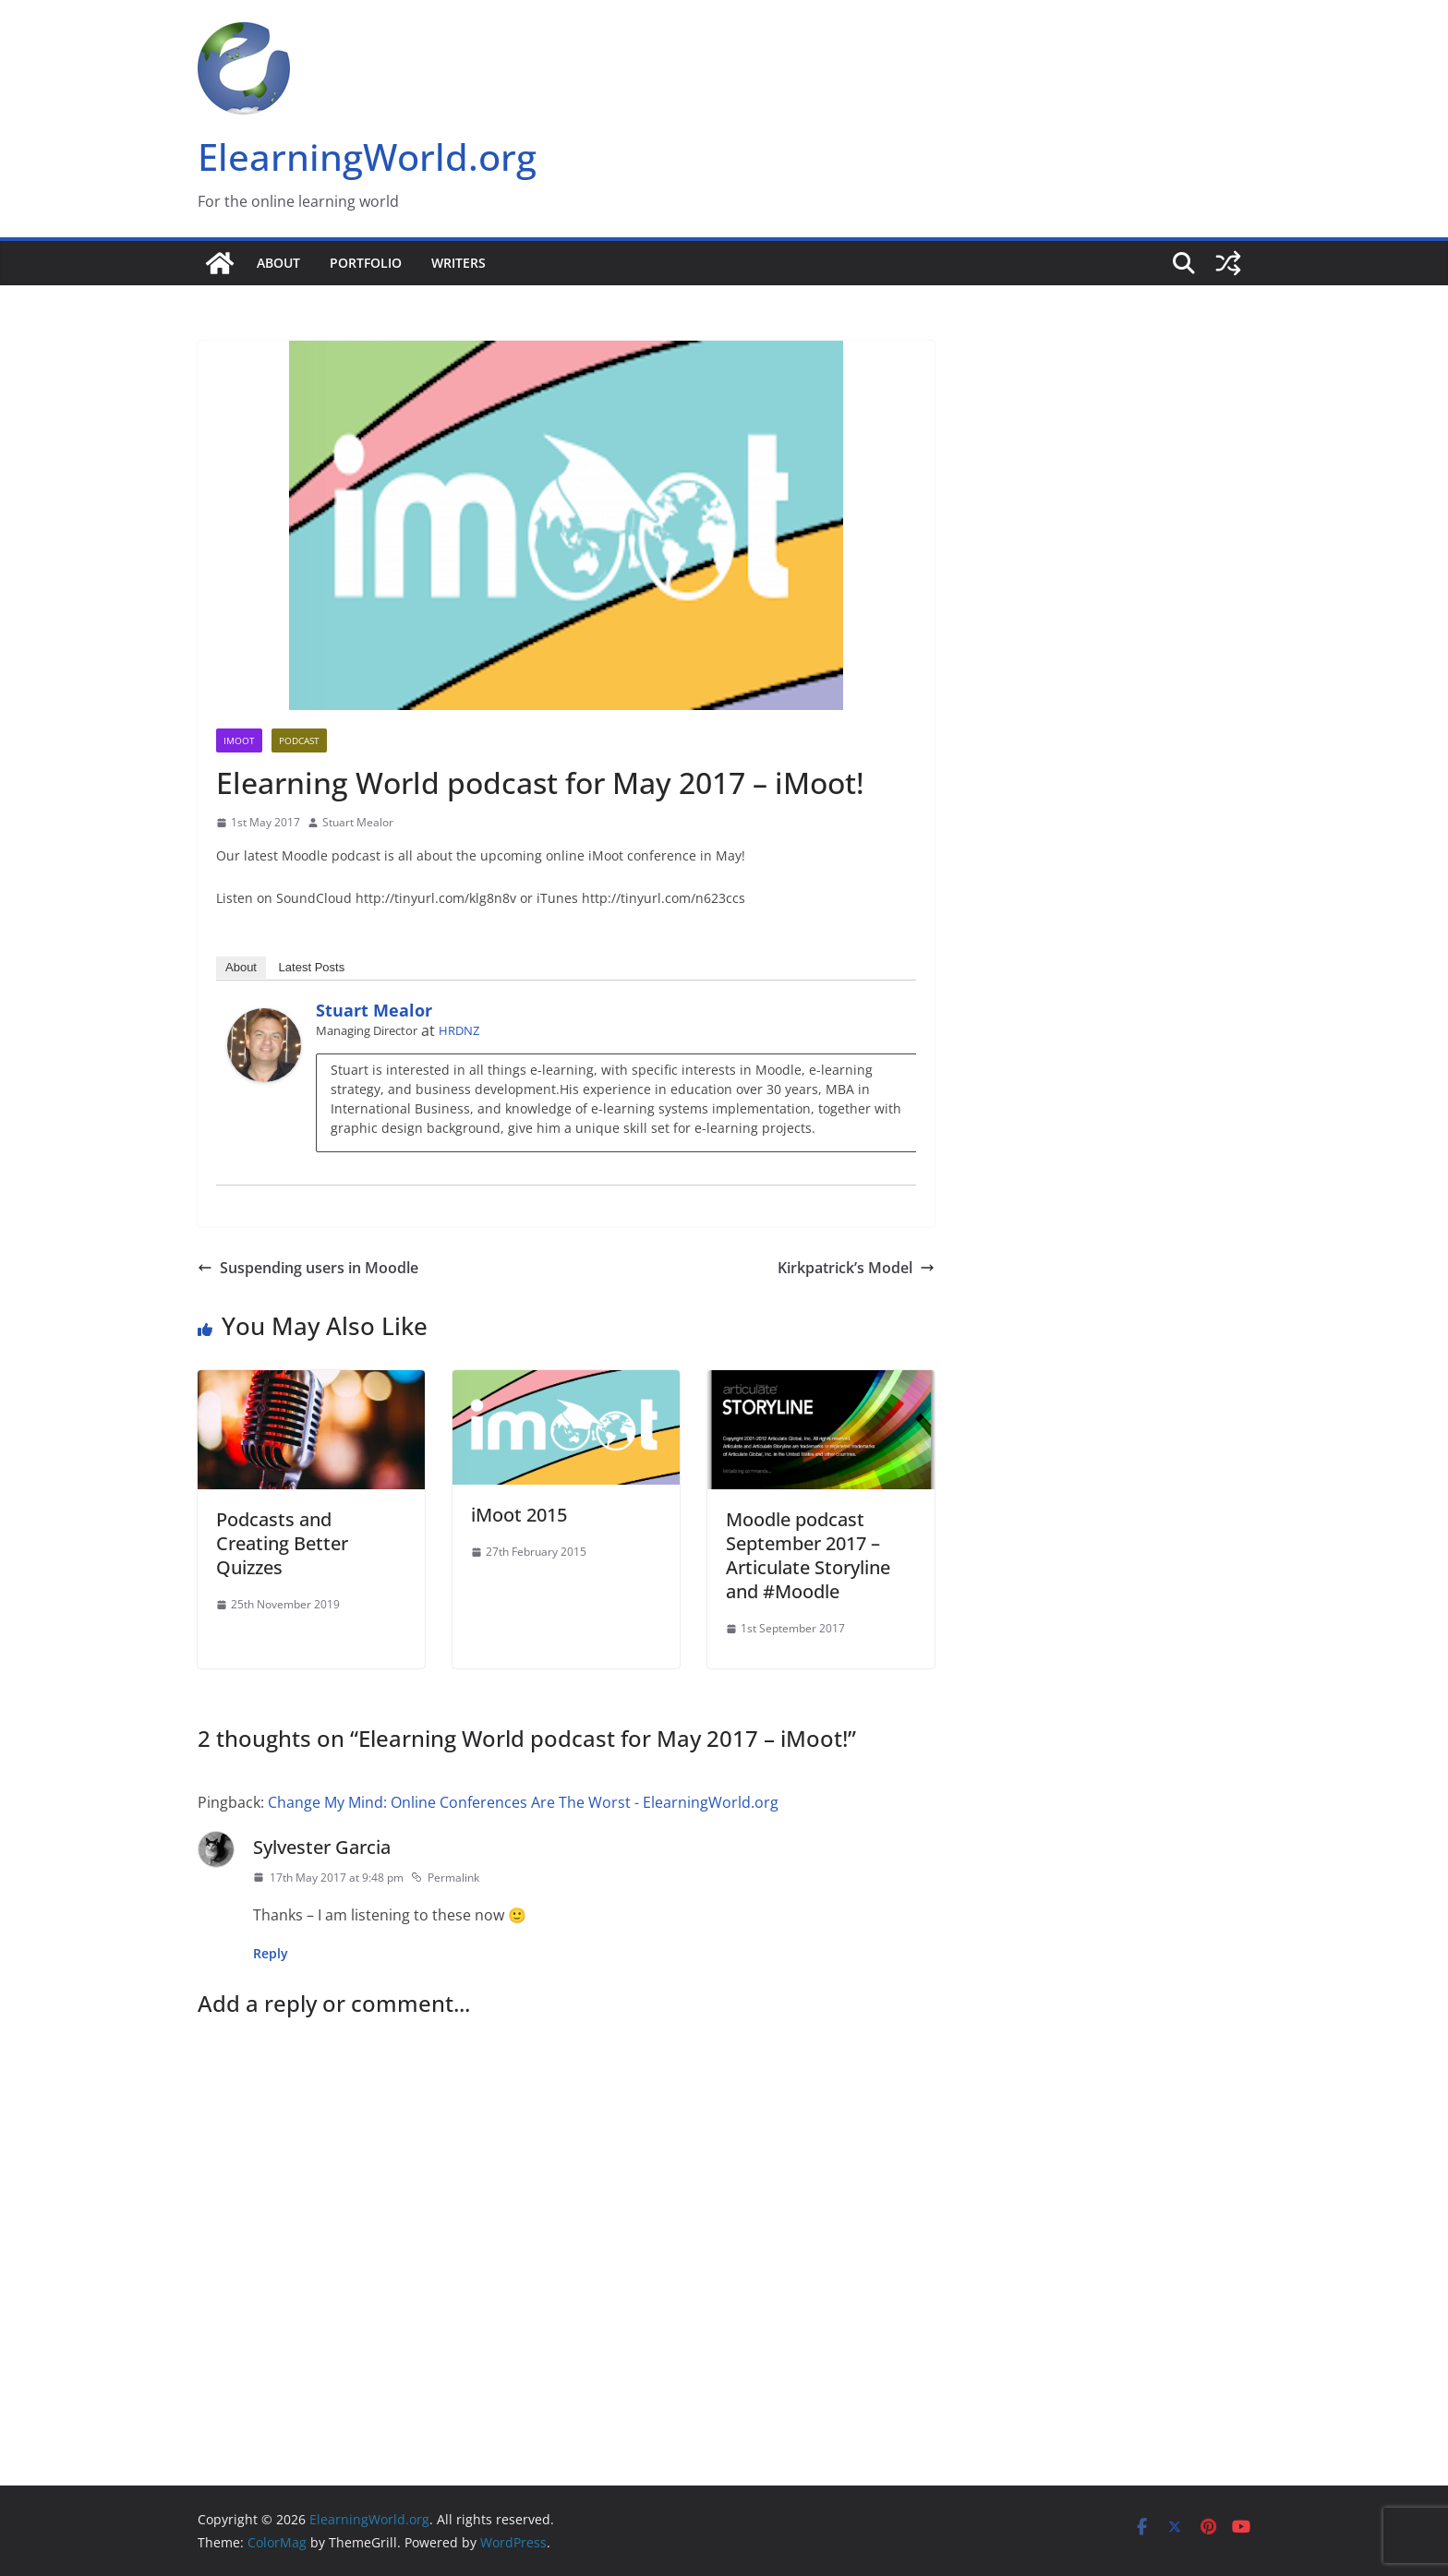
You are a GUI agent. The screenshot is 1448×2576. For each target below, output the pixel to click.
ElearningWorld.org (367, 156)
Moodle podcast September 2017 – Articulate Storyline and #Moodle (808, 1555)
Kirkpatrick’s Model (856, 1268)
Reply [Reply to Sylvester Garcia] (270, 1953)
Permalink (445, 1877)
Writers (458, 262)
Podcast (299, 740)
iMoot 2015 (519, 1514)
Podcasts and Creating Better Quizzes (282, 1543)
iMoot (239, 740)
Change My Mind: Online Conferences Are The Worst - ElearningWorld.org (523, 1802)
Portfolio (366, 262)
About (278, 262)
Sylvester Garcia (322, 1847)
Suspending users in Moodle (308, 1268)
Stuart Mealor (357, 822)
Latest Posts (312, 967)
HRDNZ (459, 1030)
